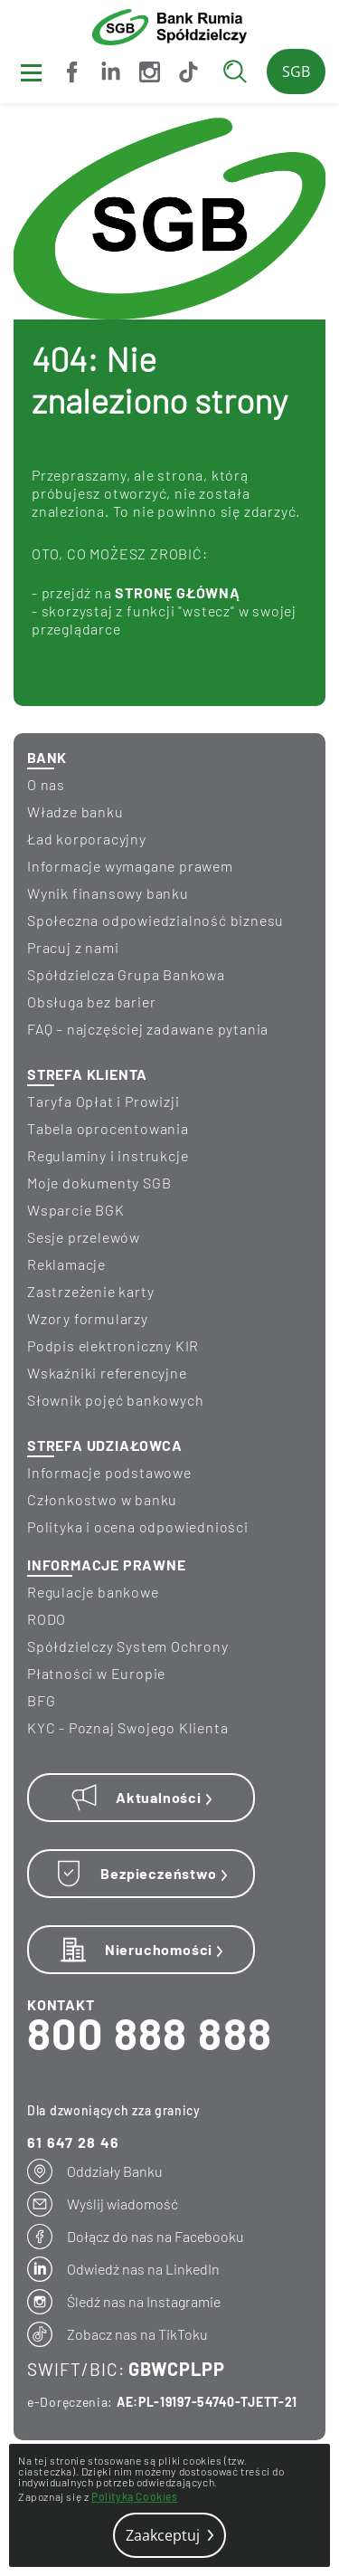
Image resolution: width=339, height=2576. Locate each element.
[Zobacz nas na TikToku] (188, 72)
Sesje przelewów (83, 1236)
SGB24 (296, 78)
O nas (46, 784)
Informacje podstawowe (109, 1472)
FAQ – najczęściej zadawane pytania (147, 1028)
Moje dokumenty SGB (99, 1182)
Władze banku (75, 811)
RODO (46, 1618)
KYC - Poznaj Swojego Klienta (127, 1727)
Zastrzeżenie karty (90, 1291)
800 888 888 (149, 2033)
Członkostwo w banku (102, 1499)
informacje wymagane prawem (130, 865)
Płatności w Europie (96, 1673)
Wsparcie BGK (76, 1209)
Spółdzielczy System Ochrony (128, 1646)
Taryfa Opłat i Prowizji (103, 1101)
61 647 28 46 (73, 2142)
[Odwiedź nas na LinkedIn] (110, 72)
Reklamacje (66, 1264)
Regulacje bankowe (93, 1591)
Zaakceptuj (169, 2535)
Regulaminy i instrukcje (107, 1155)
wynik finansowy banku (108, 893)
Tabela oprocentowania (108, 1128)
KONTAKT (61, 2004)
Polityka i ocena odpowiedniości (138, 1526)
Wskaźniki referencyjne (107, 1372)
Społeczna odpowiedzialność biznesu (155, 920)
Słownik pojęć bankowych (115, 1399)
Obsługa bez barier (91, 1001)
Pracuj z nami (72, 947)
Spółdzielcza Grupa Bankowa (126, 974)
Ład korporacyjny (86, 838)
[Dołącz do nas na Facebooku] (71, 72)
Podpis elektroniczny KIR (113, 1345)
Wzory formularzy (87, 1318)
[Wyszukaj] (239, 71)
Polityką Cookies (134, 2496)
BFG (41, 1700)
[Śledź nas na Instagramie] (149, 72)
